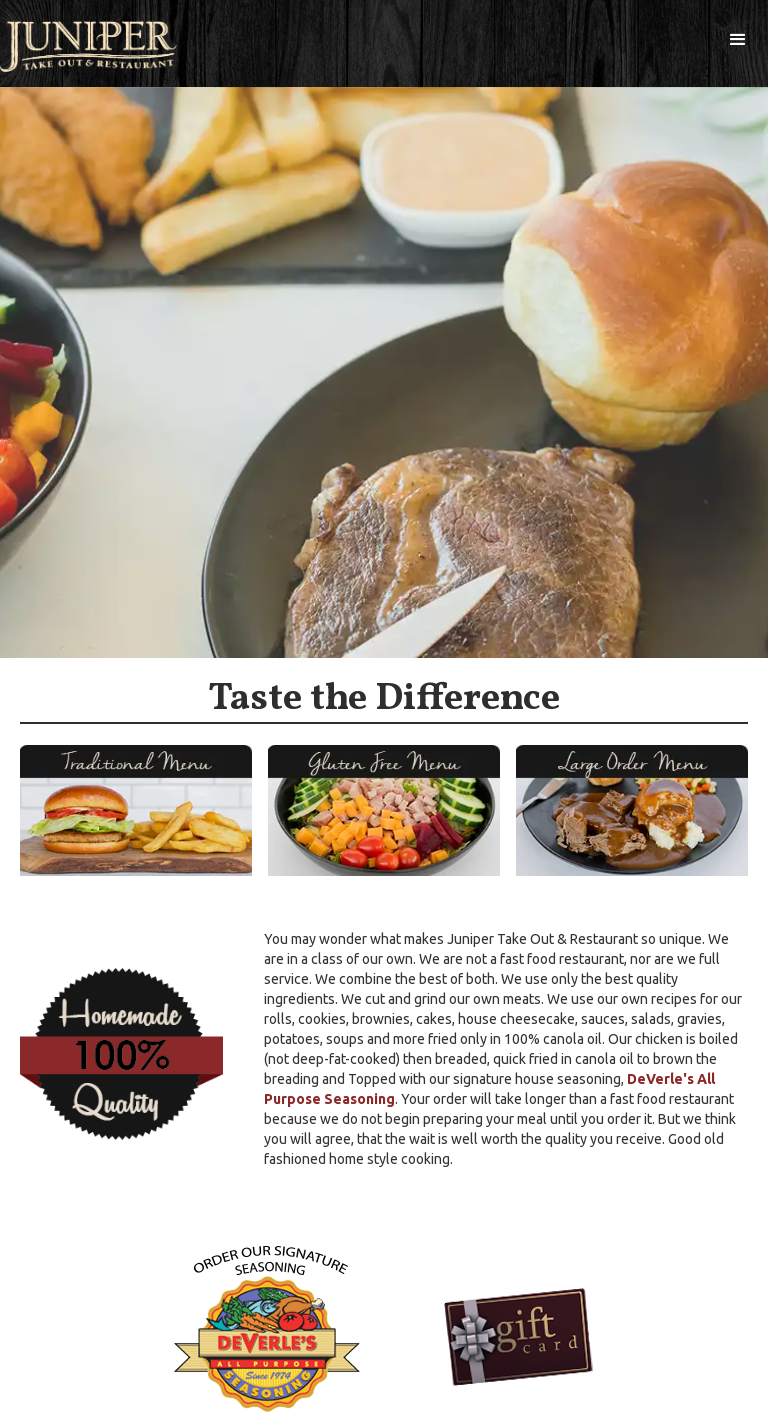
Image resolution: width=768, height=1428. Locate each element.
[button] (738, 40)
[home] (88, 46)
